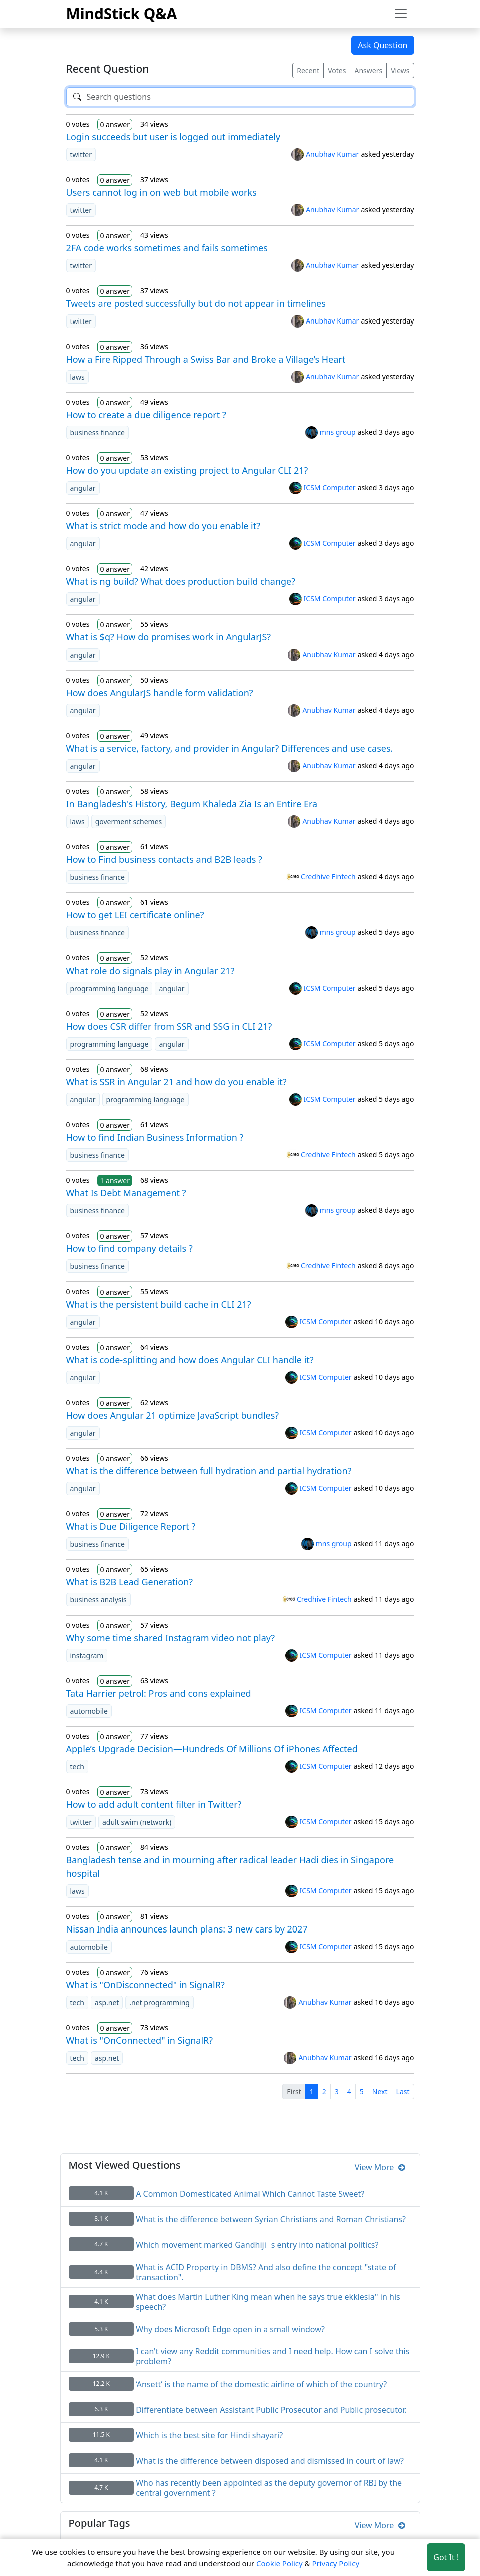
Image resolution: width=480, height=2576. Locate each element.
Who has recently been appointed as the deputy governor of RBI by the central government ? (269, 2488)
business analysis (98, 1599)
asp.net (107, 2002)
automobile (89, 1711)
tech (77, 1766)
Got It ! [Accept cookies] (446, 2557)
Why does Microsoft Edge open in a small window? (230, 2329)
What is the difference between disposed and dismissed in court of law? (270, 2461)
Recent (308, 70)
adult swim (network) (136, 1822)
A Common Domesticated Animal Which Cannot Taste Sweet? (250, 2194)
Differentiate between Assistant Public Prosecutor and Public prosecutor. (271, 2410)
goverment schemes (128, 821)
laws (77, 377)
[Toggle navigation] (400, 13)
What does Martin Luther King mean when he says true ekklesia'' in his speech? (268, 2302)
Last (403, 2091)
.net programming (159, 2002)
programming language (109, 988)
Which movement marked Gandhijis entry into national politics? (257, 2245)
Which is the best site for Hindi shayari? (209, 2435)
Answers (368, 70)
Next (380, 2091)
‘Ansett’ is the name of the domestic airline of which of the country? (261, 2384)
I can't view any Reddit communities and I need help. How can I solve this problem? (272, 2356)
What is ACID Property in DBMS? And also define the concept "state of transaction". (266, 2272)
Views (400, 70)
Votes (337, 70)
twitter (81, 154)
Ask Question (382, 45)
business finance (97, 432)
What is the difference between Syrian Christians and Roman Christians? (271, 2219)
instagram (87, 1655)
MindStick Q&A (121, 13)
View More (380, 2167)
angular (83, 488)
